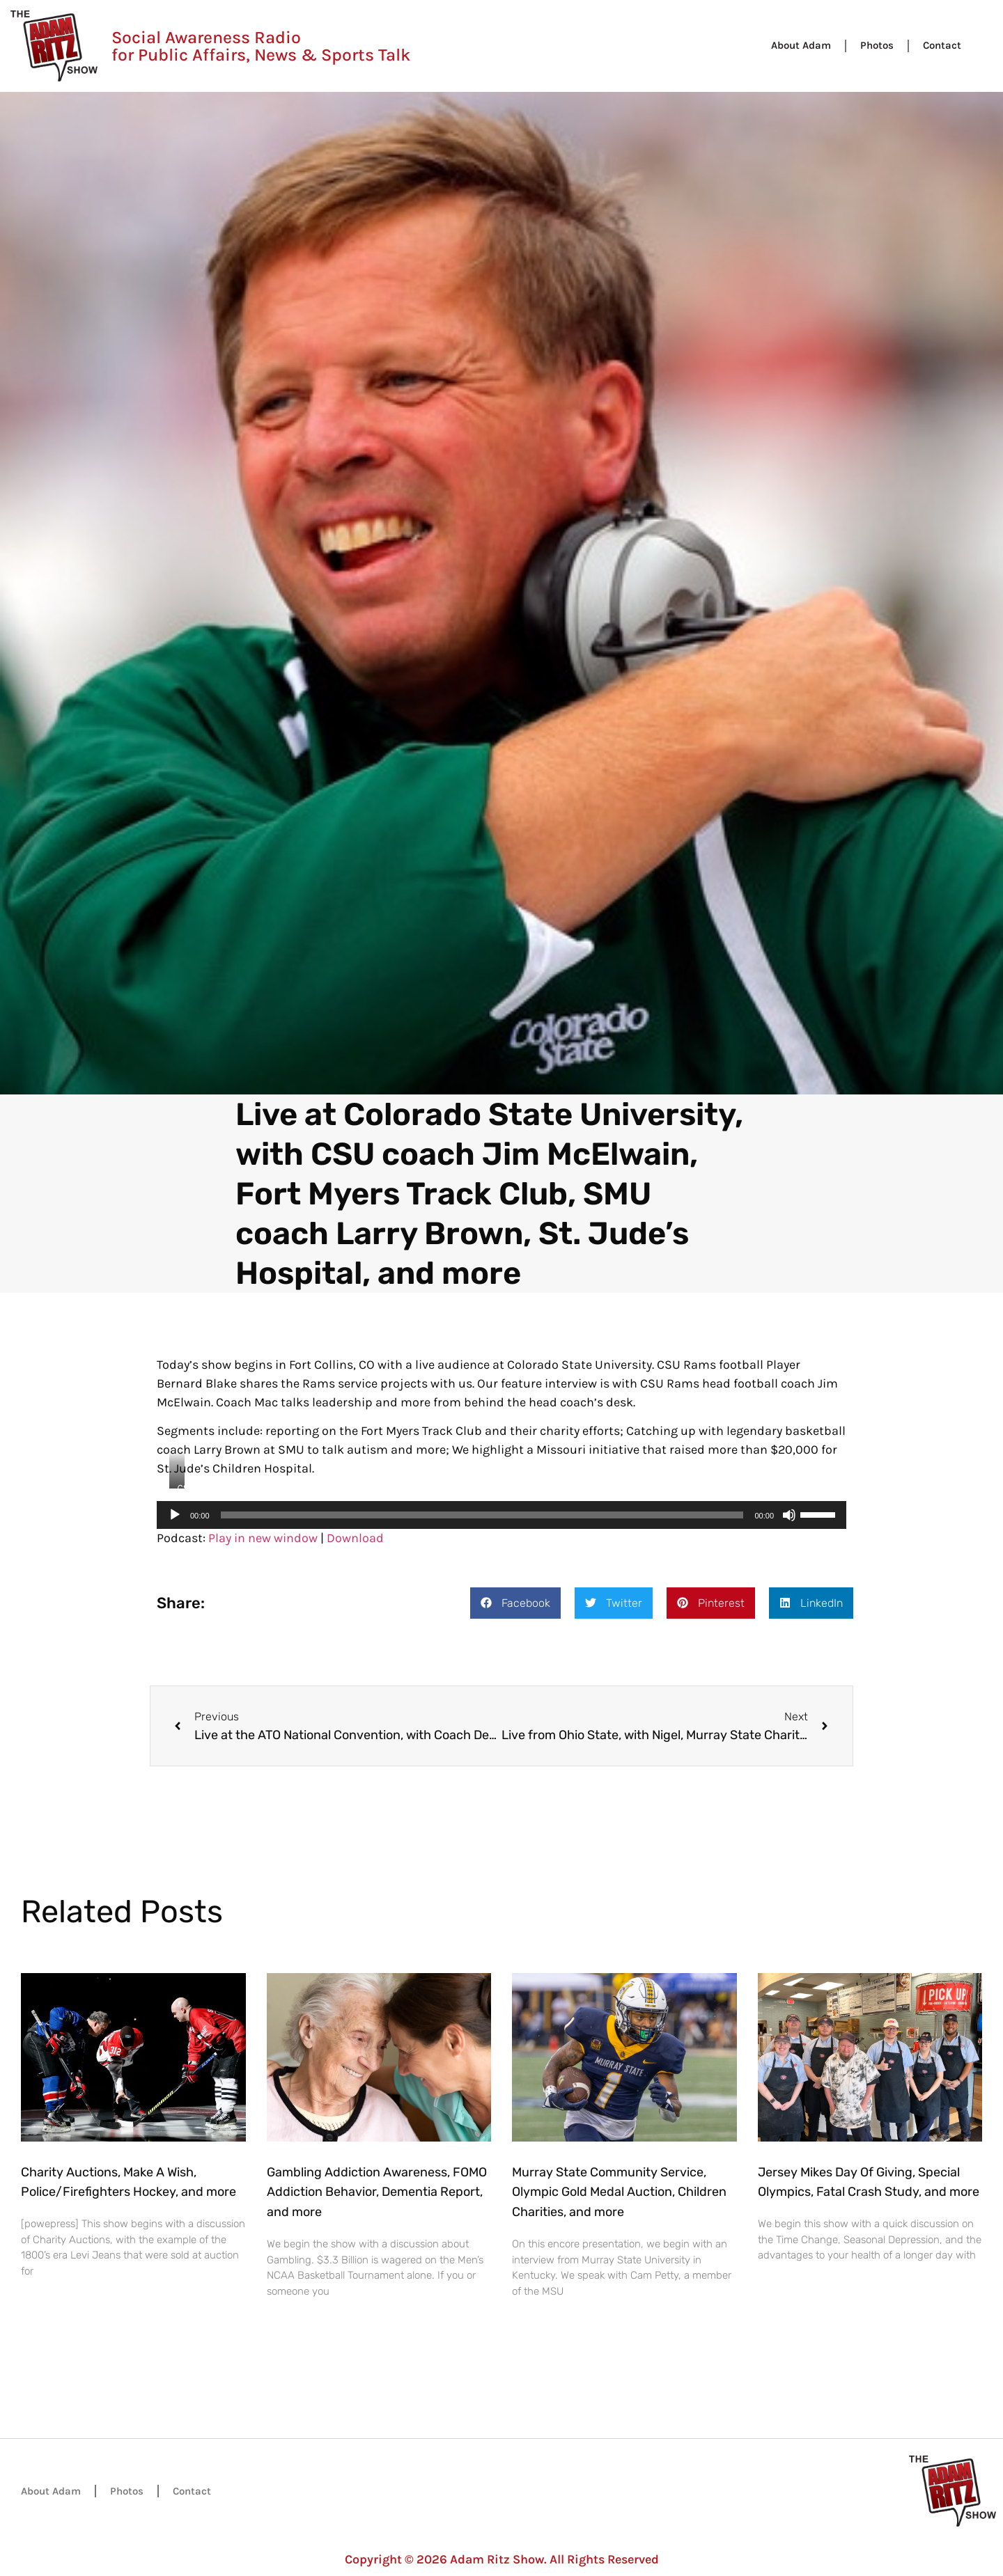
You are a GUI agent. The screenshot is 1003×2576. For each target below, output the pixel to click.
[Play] (175, 1515)
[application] (501, 1515)
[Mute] (789, 1515)
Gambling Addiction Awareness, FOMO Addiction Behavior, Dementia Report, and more (377, 2192)
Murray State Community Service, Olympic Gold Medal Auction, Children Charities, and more (619, 2192)
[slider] (482, 1514)
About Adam (801, 45)
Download (355, 1538)
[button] (515, 1603)
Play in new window (263, 1538)
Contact (942, 45)
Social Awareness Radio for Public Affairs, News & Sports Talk (260, 46)
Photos (877, 45)
